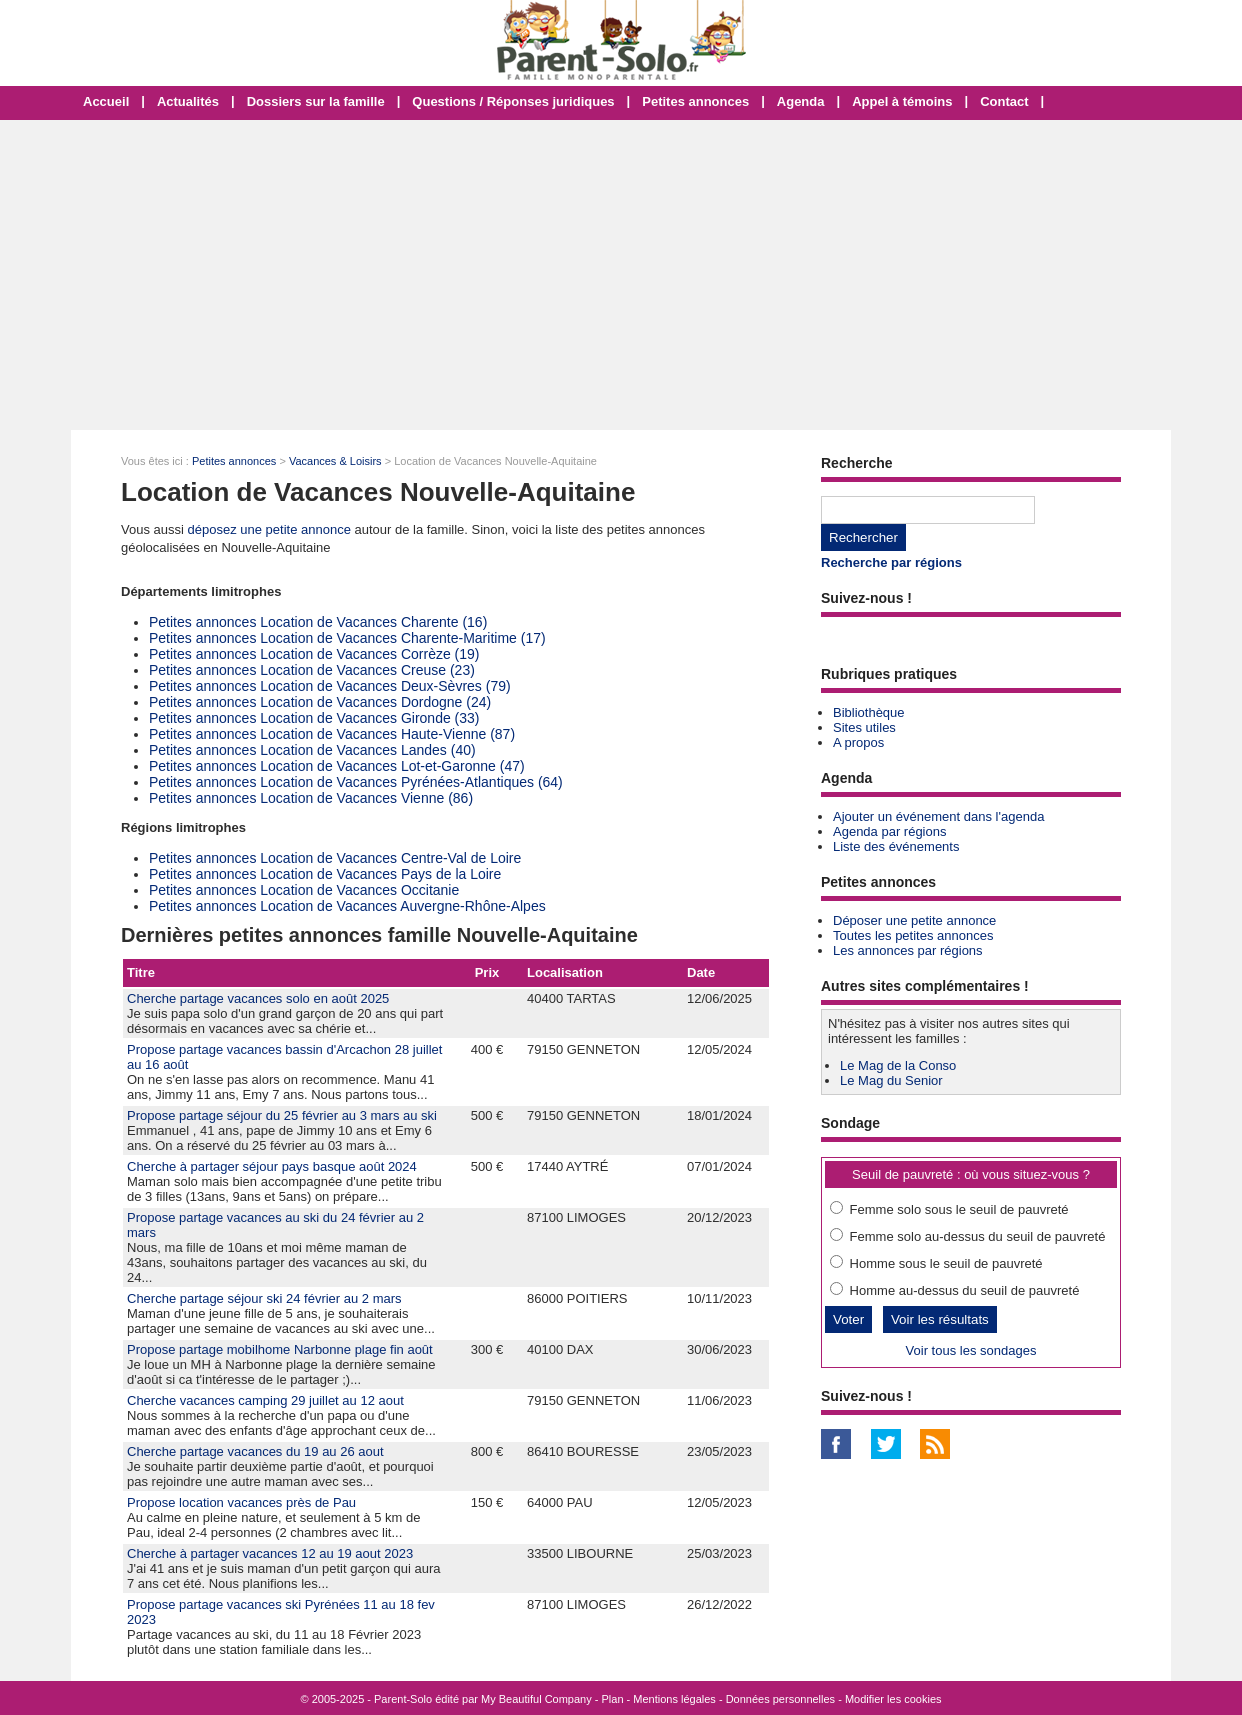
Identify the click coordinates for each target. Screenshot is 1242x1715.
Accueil (106, 101)
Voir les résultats (940, 1319)
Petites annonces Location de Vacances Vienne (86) (311, 798)
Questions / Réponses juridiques (513, 101)
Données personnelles (780, 1699)
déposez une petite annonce (269, 529)
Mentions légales (674, 1699)
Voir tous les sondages (971, 1350)
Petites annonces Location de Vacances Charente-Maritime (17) (347, 638)
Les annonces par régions (908, 950)
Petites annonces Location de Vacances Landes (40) (312, 750)
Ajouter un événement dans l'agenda (938, 816)
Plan (613, 1699)
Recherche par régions (891, 562)
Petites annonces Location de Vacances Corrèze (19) (314, 654)
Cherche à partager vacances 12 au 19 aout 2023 (270, 1553)
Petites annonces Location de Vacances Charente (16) (318, 622)
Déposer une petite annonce (914, 920)
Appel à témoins (902, 101)
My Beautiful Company (536, 1699)
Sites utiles (864, 727)
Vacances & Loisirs (335, 461)
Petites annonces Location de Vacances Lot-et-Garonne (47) (337, 766)
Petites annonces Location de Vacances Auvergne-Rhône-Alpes (347, 906)
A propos (858, 742)
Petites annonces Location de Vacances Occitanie (304, 890)
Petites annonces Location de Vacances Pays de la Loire (325, 874)
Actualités (188, 101)
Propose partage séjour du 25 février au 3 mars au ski (282, 1115)
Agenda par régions (889, 831)
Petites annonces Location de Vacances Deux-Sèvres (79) (330, 686)
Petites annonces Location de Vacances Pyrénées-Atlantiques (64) (356, 782)
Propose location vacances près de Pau (241, 1502)
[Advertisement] (621, 275)
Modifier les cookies (893, 1699)
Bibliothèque (869, 712)
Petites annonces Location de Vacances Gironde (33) (314, 718)
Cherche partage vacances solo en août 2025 (258, 998)
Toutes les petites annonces (913, 935)
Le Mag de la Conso (898, 1065)
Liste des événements (896, 846)
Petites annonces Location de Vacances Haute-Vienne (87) (332, 734)
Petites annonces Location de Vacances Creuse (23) (312, 670)
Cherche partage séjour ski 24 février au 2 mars (264, 1298)
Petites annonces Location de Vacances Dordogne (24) (320, 702)
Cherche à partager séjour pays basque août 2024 (272, 1166)
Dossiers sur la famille (316, 101)
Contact (1004, 101)
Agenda (801, 101)
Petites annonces (695, 101)
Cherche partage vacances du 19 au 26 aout (255, 1451)
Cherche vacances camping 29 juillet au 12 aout (265, 1400)
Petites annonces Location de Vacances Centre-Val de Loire (335, 858)
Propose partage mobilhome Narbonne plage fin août (280, 1349)
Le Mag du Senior (891, 1080)
